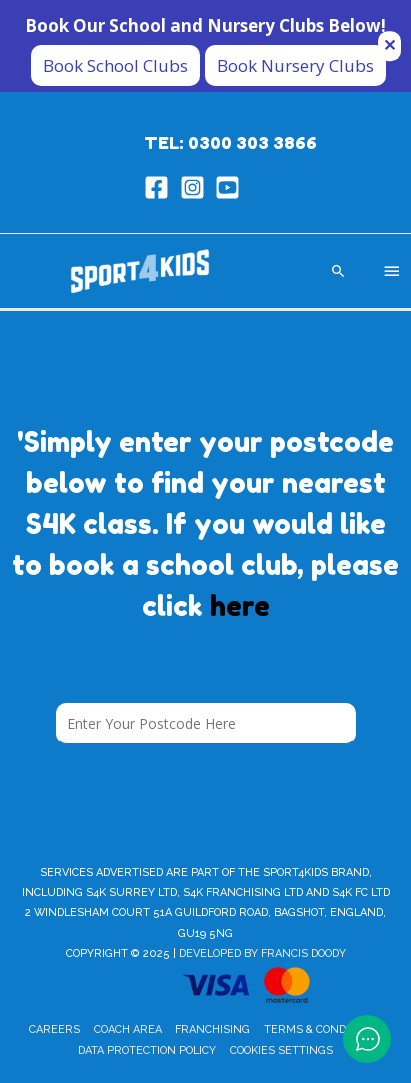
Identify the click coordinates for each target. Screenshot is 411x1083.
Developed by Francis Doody (262, 953)
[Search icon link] (338, 270)
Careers (54, 1029)
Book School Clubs (115, 65)
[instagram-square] (196, 187)
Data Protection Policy (147, 1050)
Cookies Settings (281, 1050)
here (240, 605)
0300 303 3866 (252, 142)
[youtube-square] (231, 187)
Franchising (212, 1029)
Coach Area (128, 1029)
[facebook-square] (160, 187)
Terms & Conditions (323, 1029)
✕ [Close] (389, 45)
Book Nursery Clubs (295, 65)
